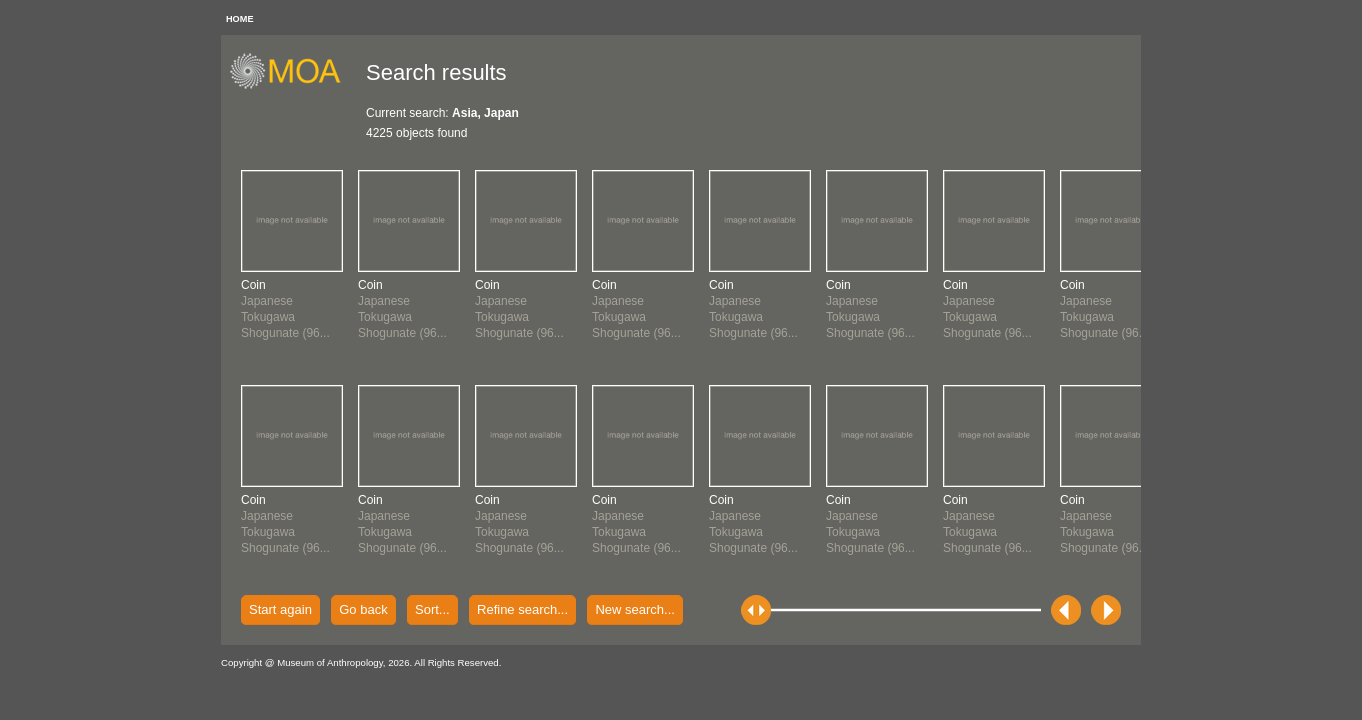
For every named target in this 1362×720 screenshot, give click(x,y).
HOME (240, 19)
